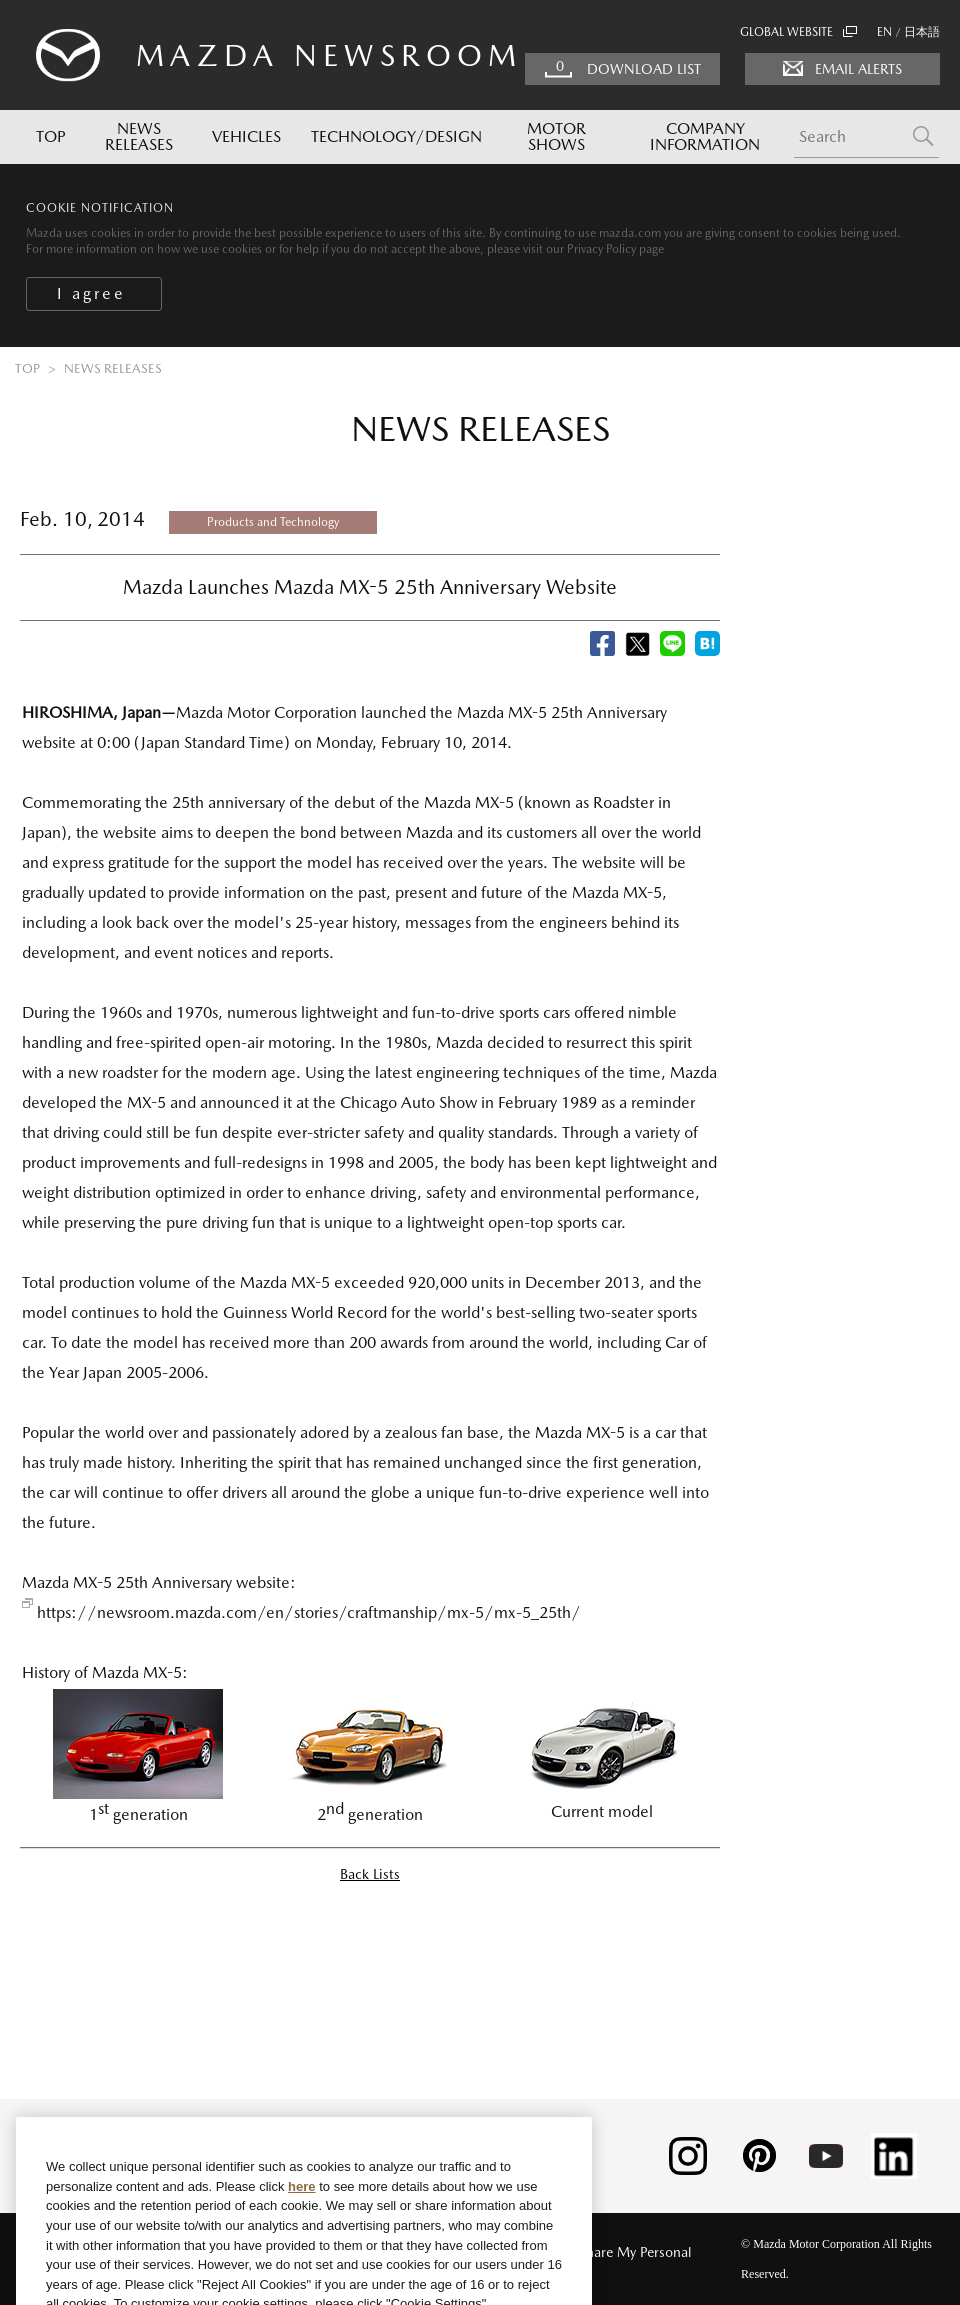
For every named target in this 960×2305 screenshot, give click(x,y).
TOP (51, 136)
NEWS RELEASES (139, 136)
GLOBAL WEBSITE (798, 32)
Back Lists (370, 1874)
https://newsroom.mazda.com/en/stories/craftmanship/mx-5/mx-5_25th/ (309, 1612)
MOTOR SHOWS (556, 136)
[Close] (560, 2172)
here (301, 2219)
